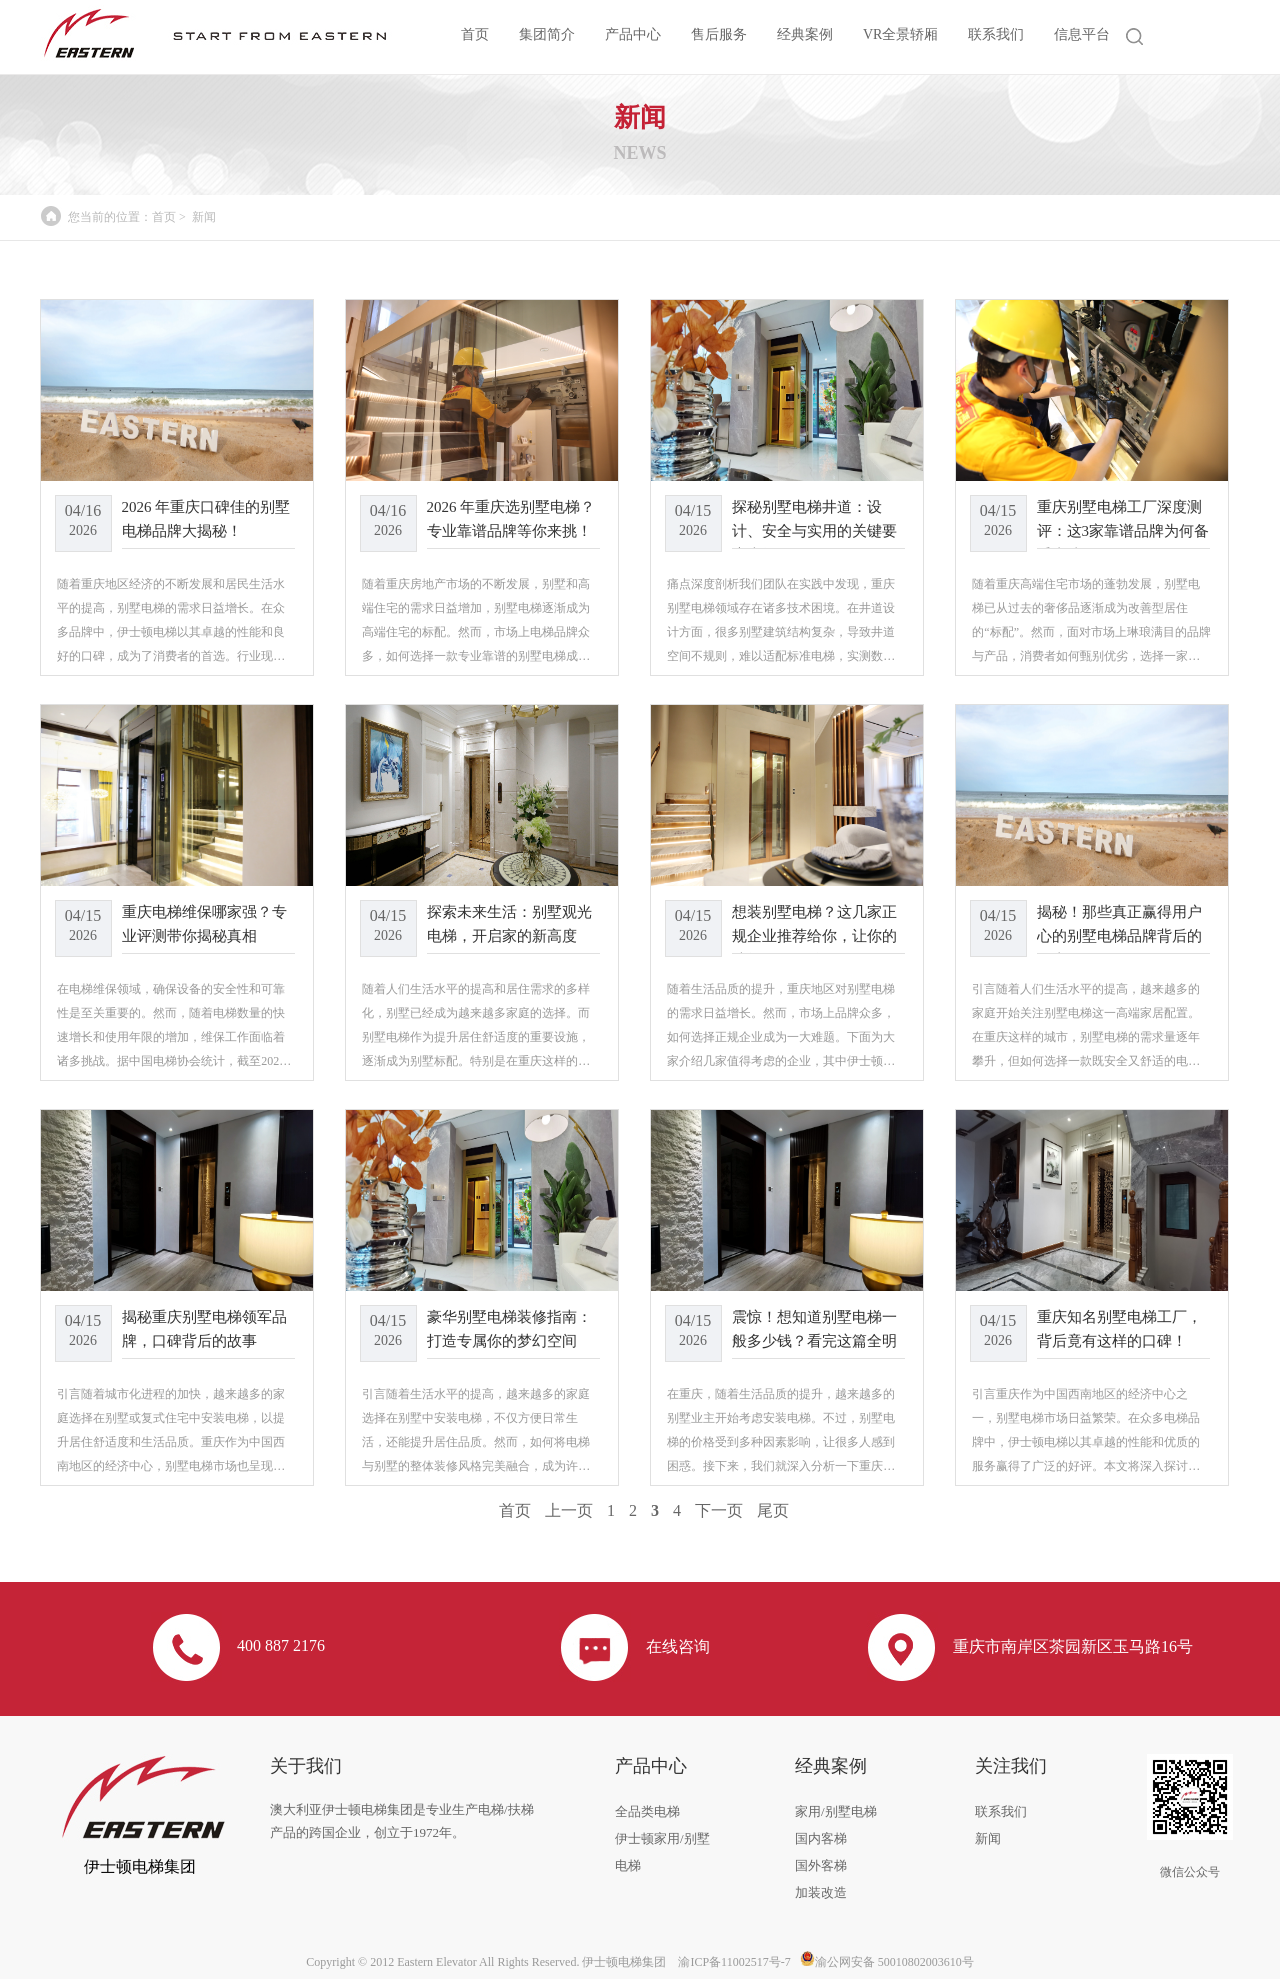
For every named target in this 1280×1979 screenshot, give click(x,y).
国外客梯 (821, 1865)
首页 (475, 34)
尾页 (773, 1510)
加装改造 (821, 1892)
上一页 (569, 1510)
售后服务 (719, 34)
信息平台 (1082, 34)
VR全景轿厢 (900, 34)
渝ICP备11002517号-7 (734, 1962)
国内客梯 (821, 1838)
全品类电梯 (647, 1811)
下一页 (719, 1510)
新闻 (204, 217)
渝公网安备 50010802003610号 (887, 1962)
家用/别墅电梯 (836, 1811)
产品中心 (633, 34)
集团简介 (547, 34)
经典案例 (805, 34)
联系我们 (996, 34)
